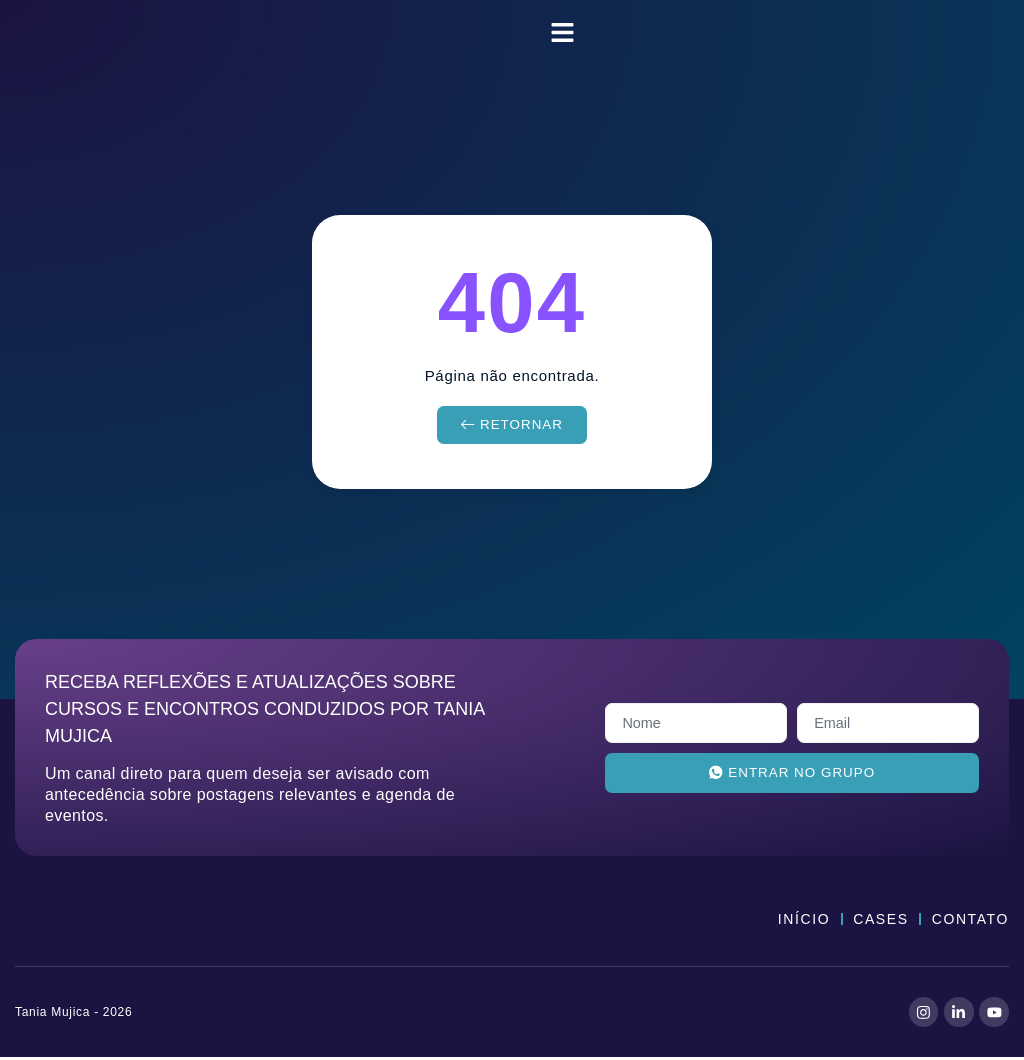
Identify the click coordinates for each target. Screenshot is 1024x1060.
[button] (563, 33)
